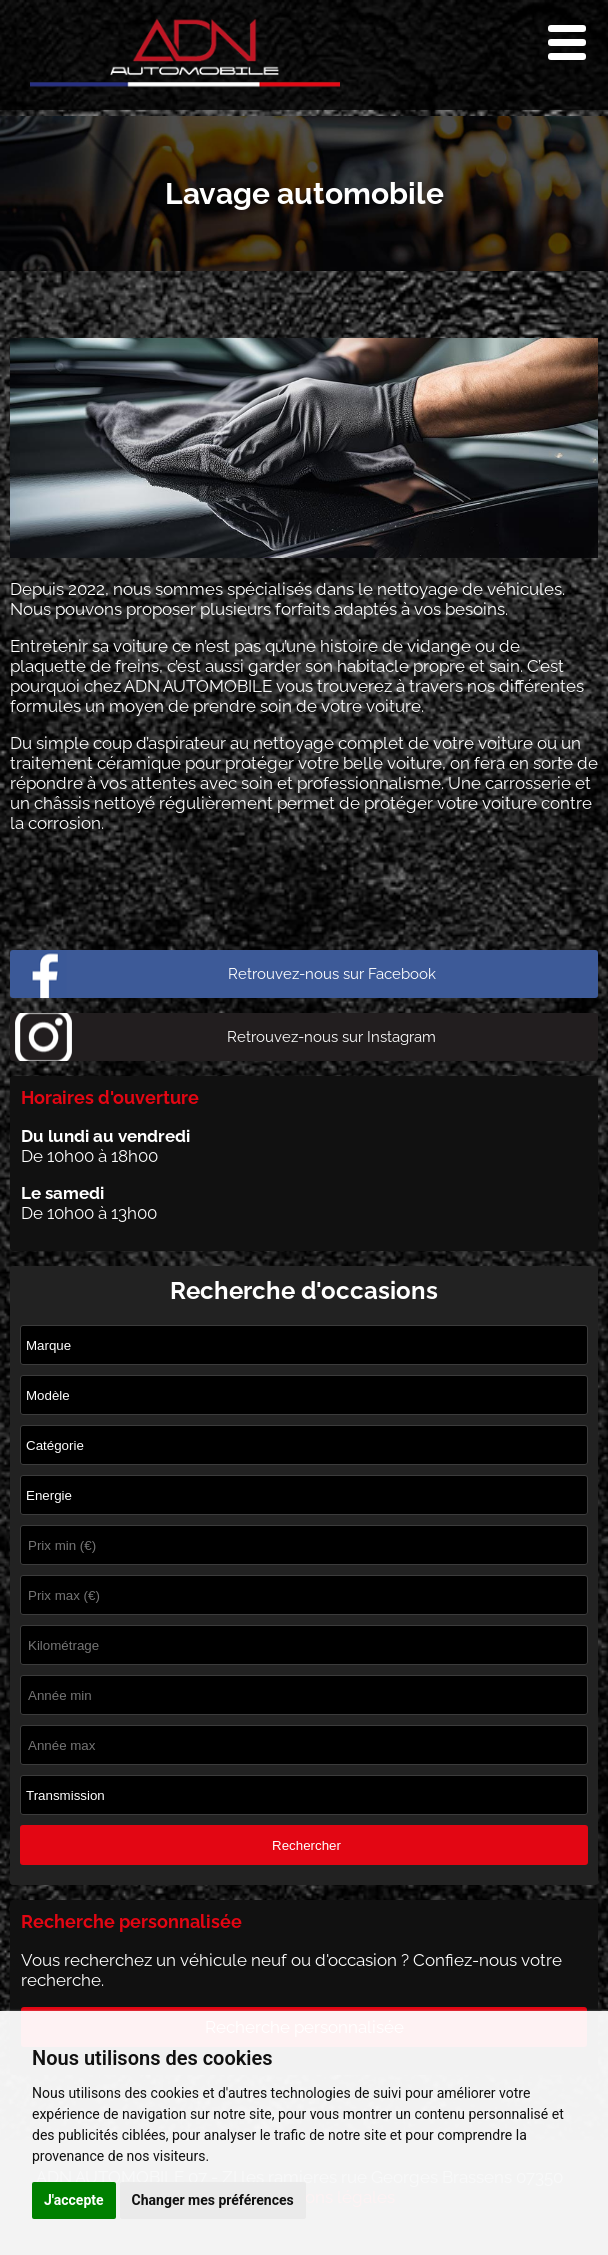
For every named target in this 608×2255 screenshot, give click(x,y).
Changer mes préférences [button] (213, 2200)
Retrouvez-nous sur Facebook (332, 974)
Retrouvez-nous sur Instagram (331, 1037)
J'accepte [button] (74, 2200)
